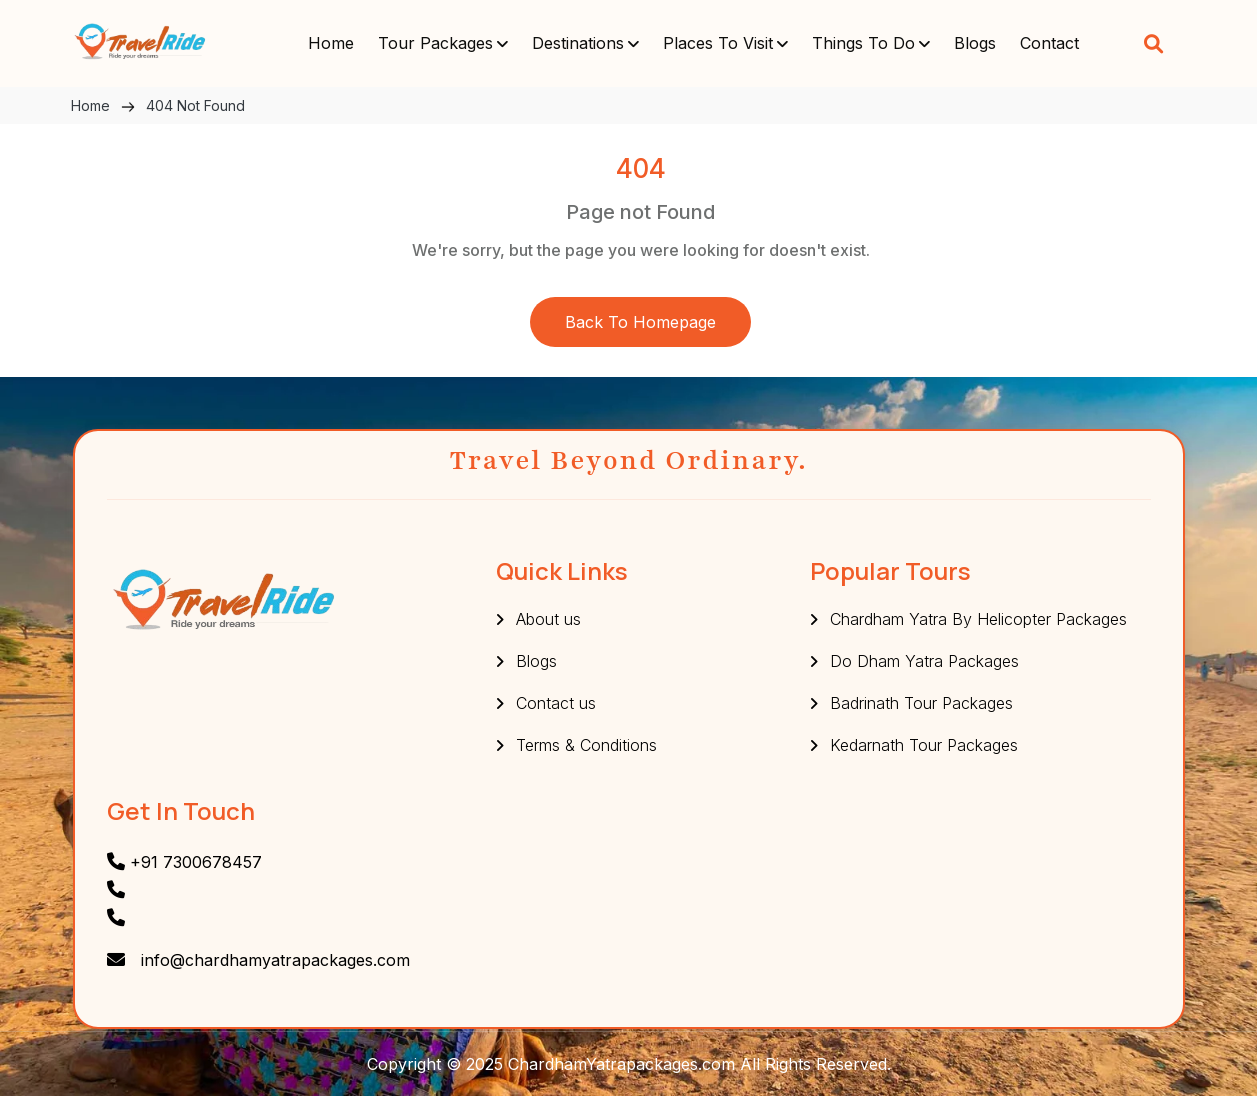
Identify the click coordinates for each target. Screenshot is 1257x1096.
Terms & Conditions (586, 745)
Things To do (863, 43)
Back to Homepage (640, 322)
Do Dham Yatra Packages (924, 661)
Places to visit (718, 43)
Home (331, 43)
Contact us (556, 703)
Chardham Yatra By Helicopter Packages (978, 619)
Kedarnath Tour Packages (924, 745)
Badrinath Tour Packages (921, 703)
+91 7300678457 (184, 862)
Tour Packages (435, 43)
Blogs (975, 43)
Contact (1049, 43)
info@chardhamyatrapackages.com (275, 960)
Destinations (578, 43)
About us (548, 619)
